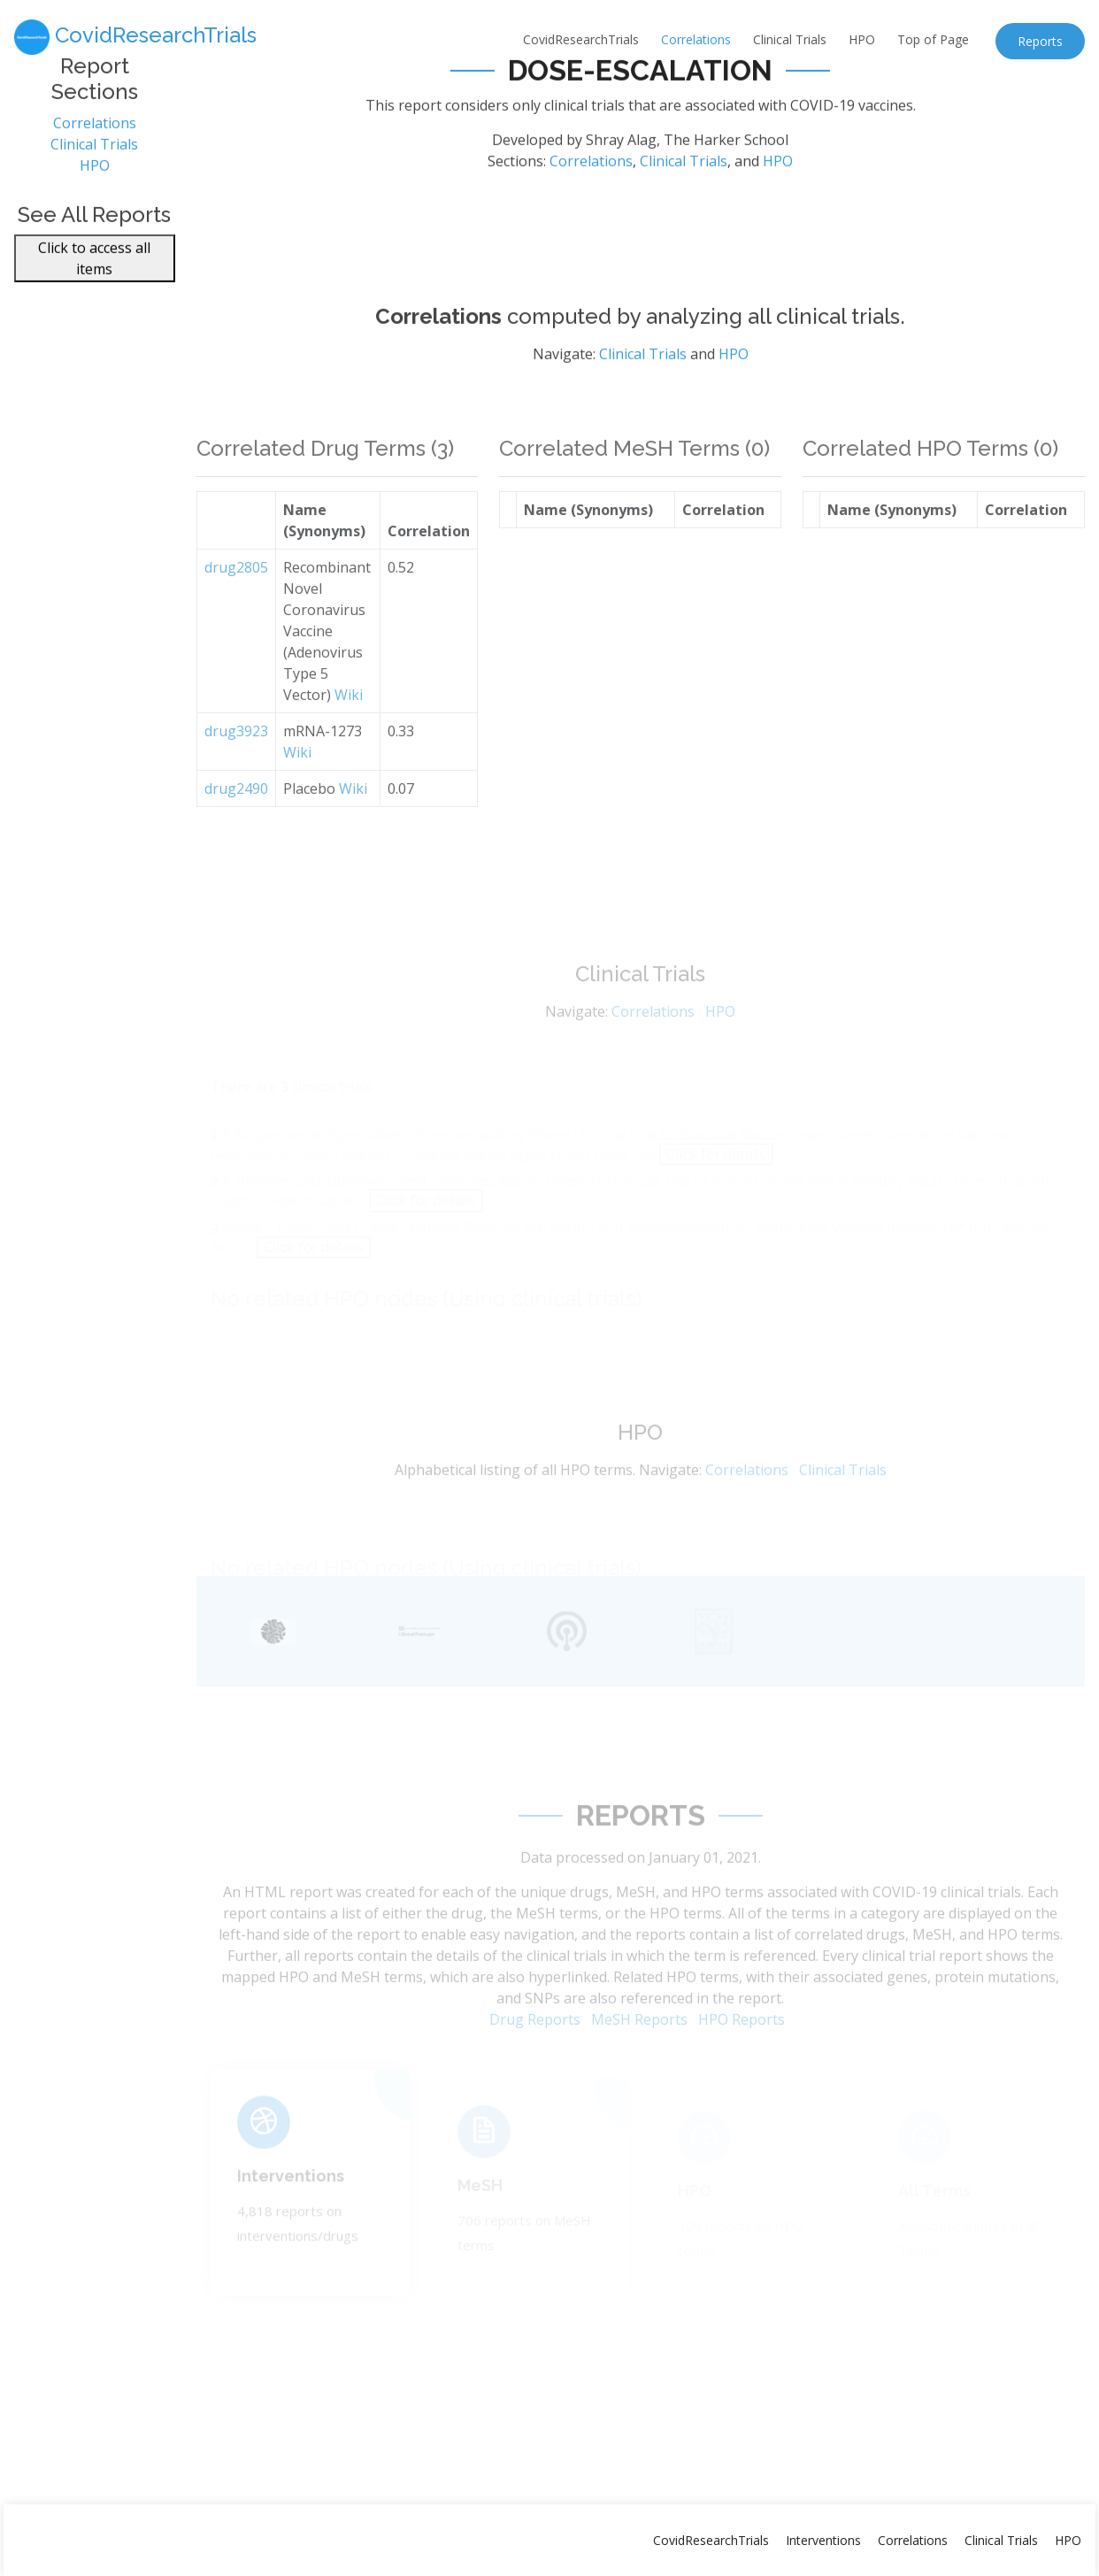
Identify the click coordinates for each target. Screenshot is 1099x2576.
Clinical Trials (789, 39)
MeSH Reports (639, 2038)
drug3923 (236, 755)
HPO (862, 39)
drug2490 (236, 813)
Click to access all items (94, 268)
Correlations (696, 39)
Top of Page (933, 39)
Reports (1040, 41)
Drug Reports (534, 2038)
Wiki (348, 719)
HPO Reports (741, 2038)
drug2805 (236, 592)
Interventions (290, 2189)
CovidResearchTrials (581, 39)
